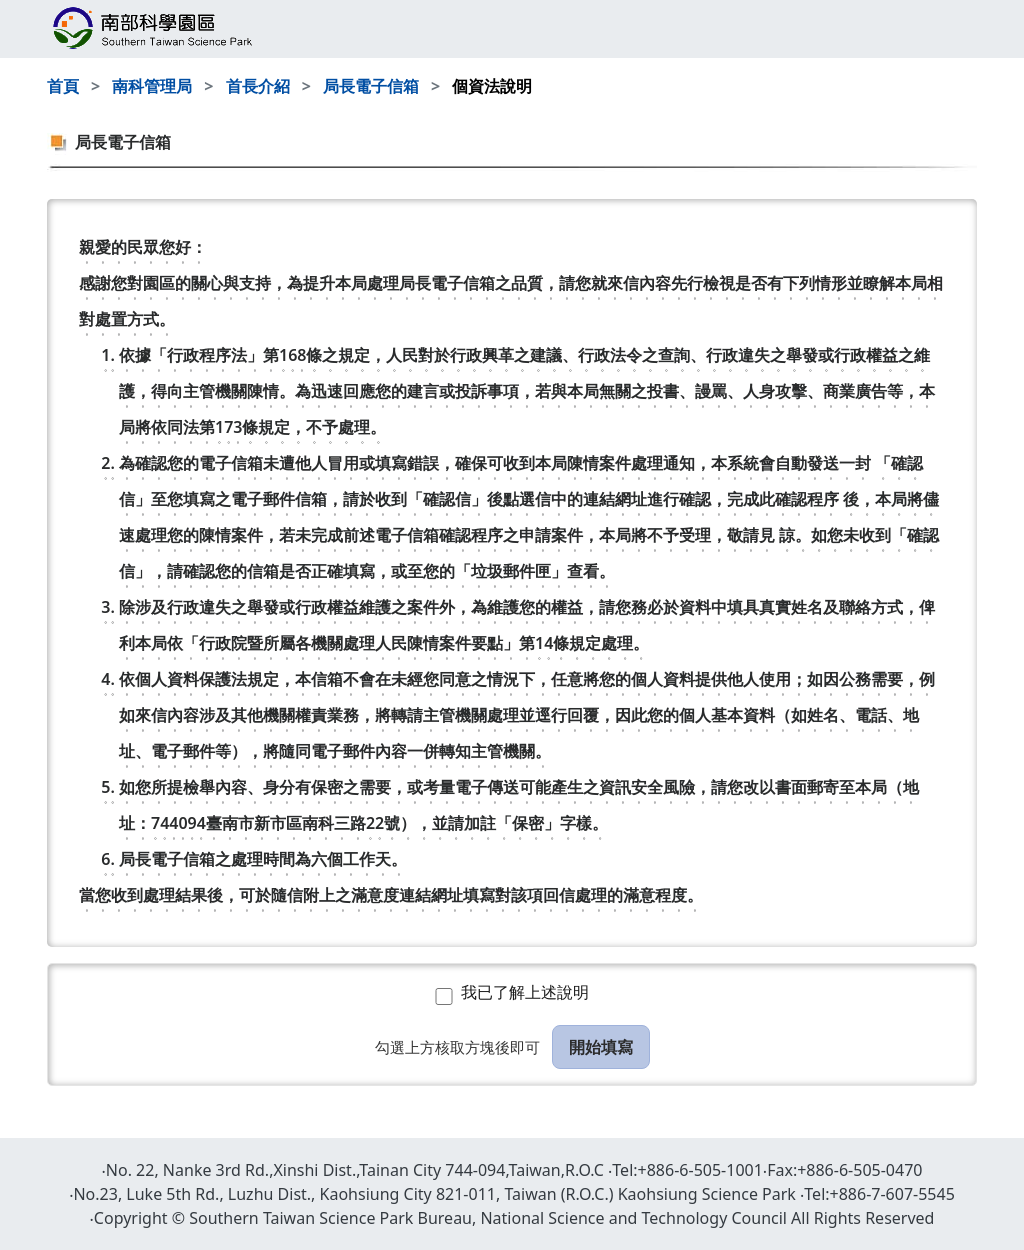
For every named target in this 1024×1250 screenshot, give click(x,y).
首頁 (63, 86)
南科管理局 (152, 86)
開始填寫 (601, 1047)
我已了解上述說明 (525, 992)
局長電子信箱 (371, 86)
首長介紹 (258, 86)
